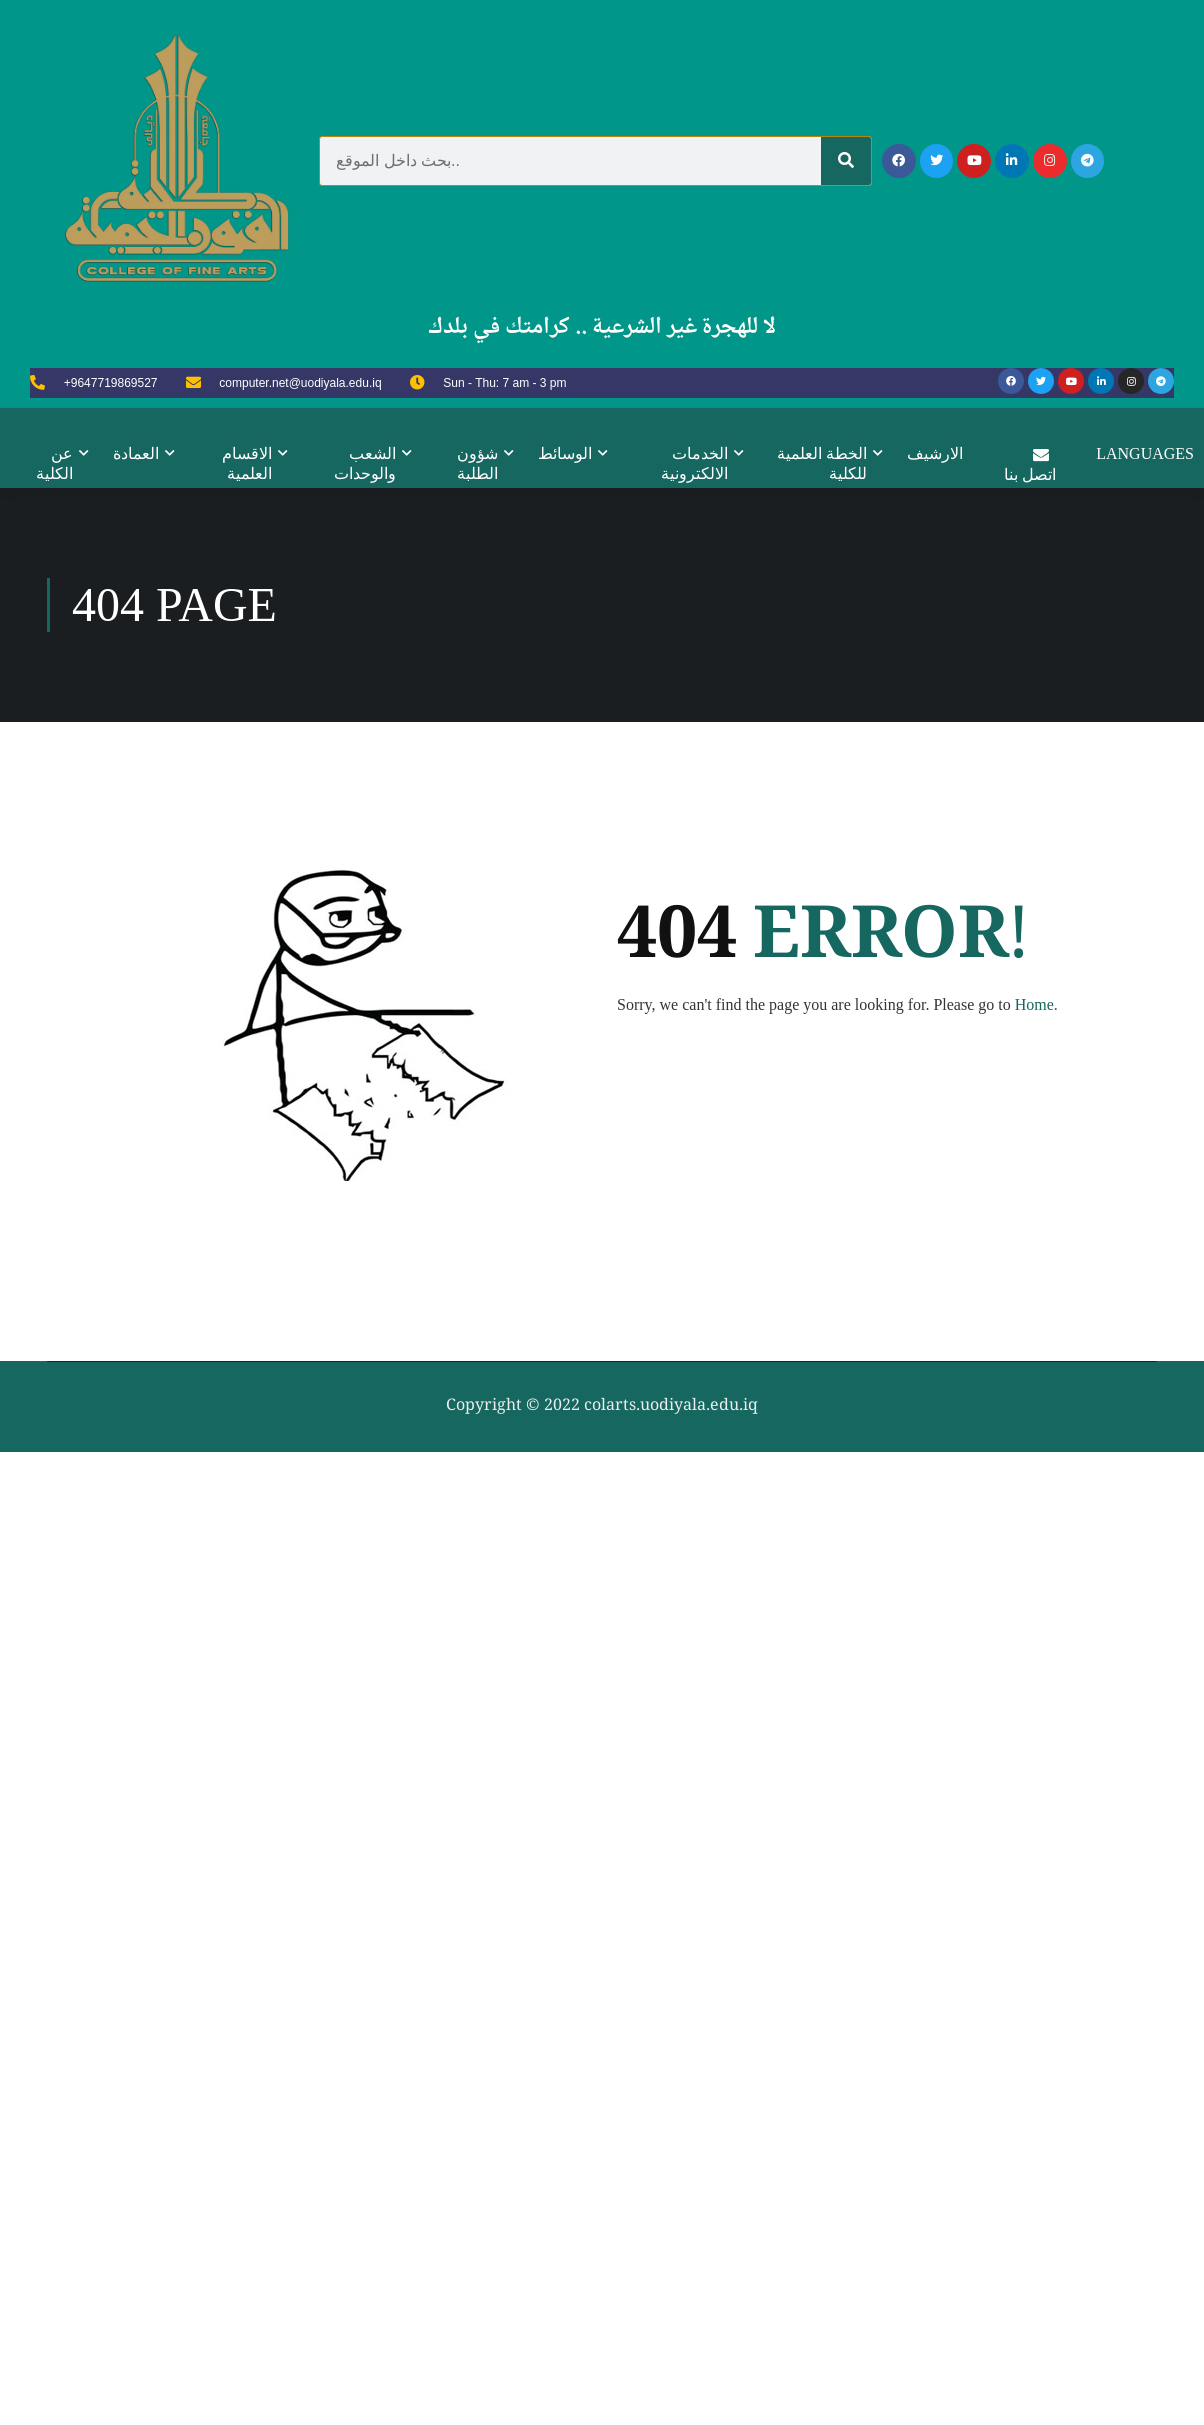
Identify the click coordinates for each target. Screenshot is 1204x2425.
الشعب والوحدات (365, 463)
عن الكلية (54, 463)
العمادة (136, 453)
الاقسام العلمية (247, 463)
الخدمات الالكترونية (694, 463)
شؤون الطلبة (477, 463)
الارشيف (935, 453)
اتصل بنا (1031, 463)
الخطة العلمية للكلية (822, 463)
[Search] (846, 161)
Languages (1146, 453)
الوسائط (565, 453)
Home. (1036, 2012)
